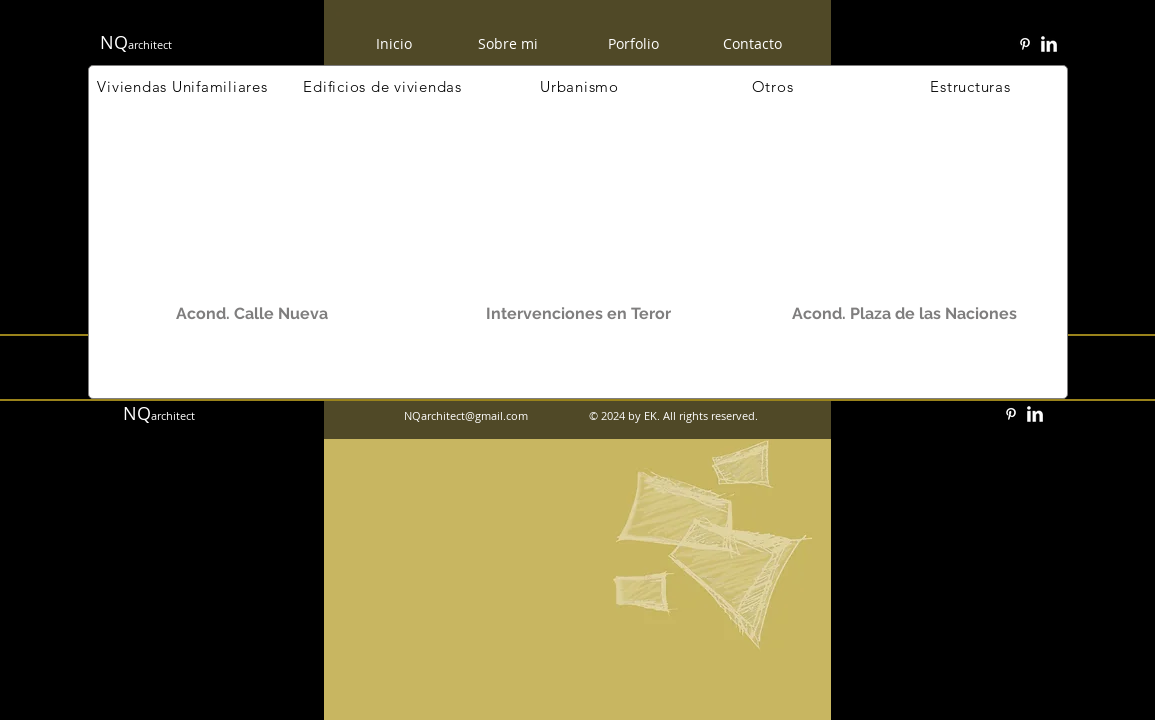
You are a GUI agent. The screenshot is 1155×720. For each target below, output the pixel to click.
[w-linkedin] (1049, 44)
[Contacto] (752, 43)
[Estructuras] (971, 86)
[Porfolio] (633, 44)
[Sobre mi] (508, 44)
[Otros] (773, 86)
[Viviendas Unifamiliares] (183, 86)
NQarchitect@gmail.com (466, 415)
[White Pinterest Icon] (1025, 44)
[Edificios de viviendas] (383, 86)
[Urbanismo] (580, 86)
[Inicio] (394, 43)
